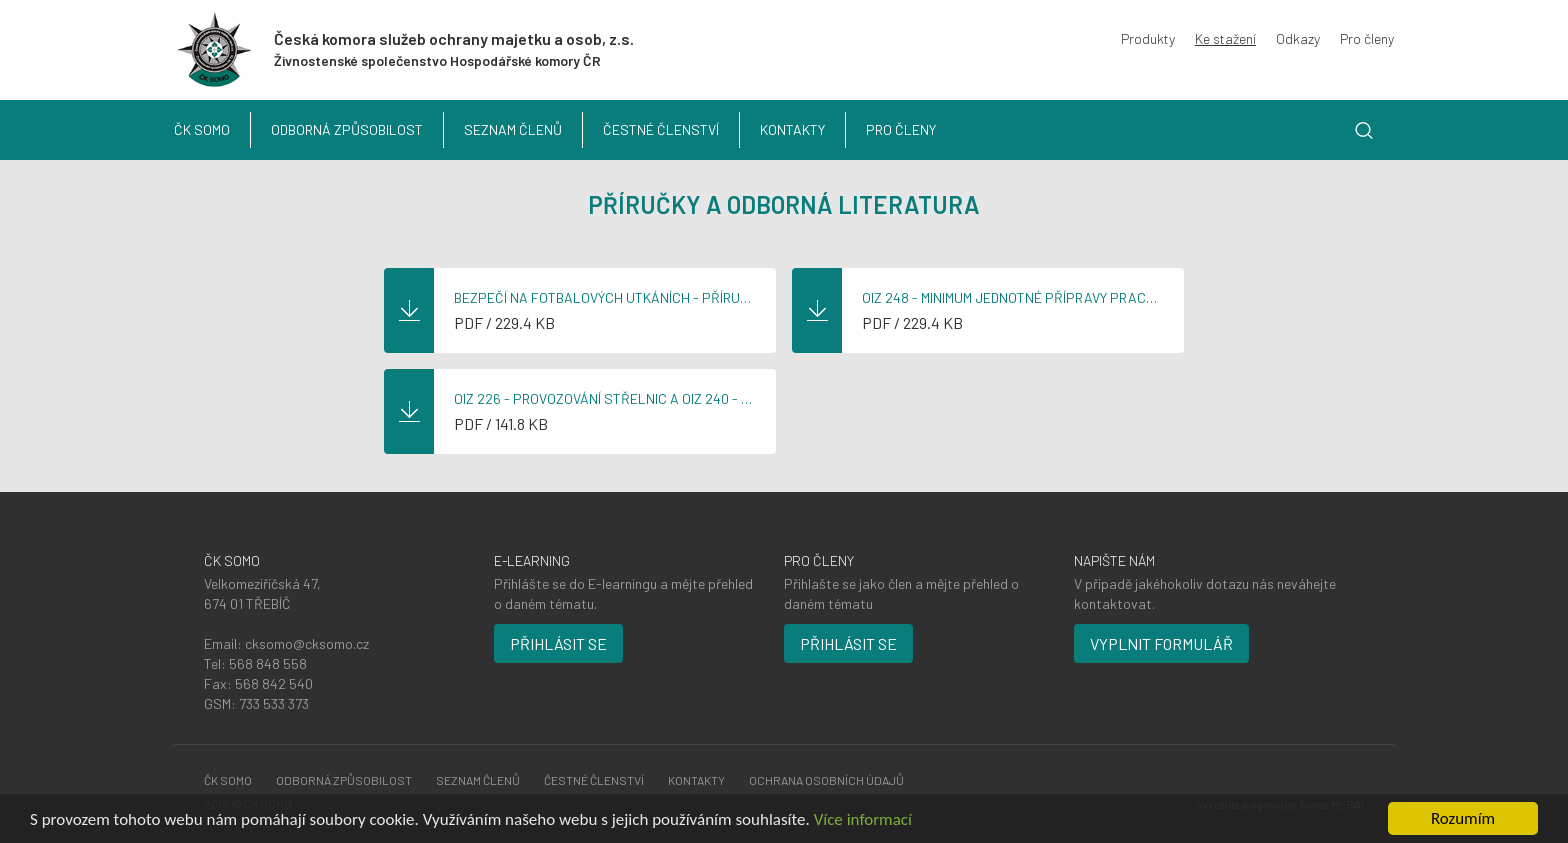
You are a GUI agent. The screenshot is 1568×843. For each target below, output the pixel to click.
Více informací (863, 819)
